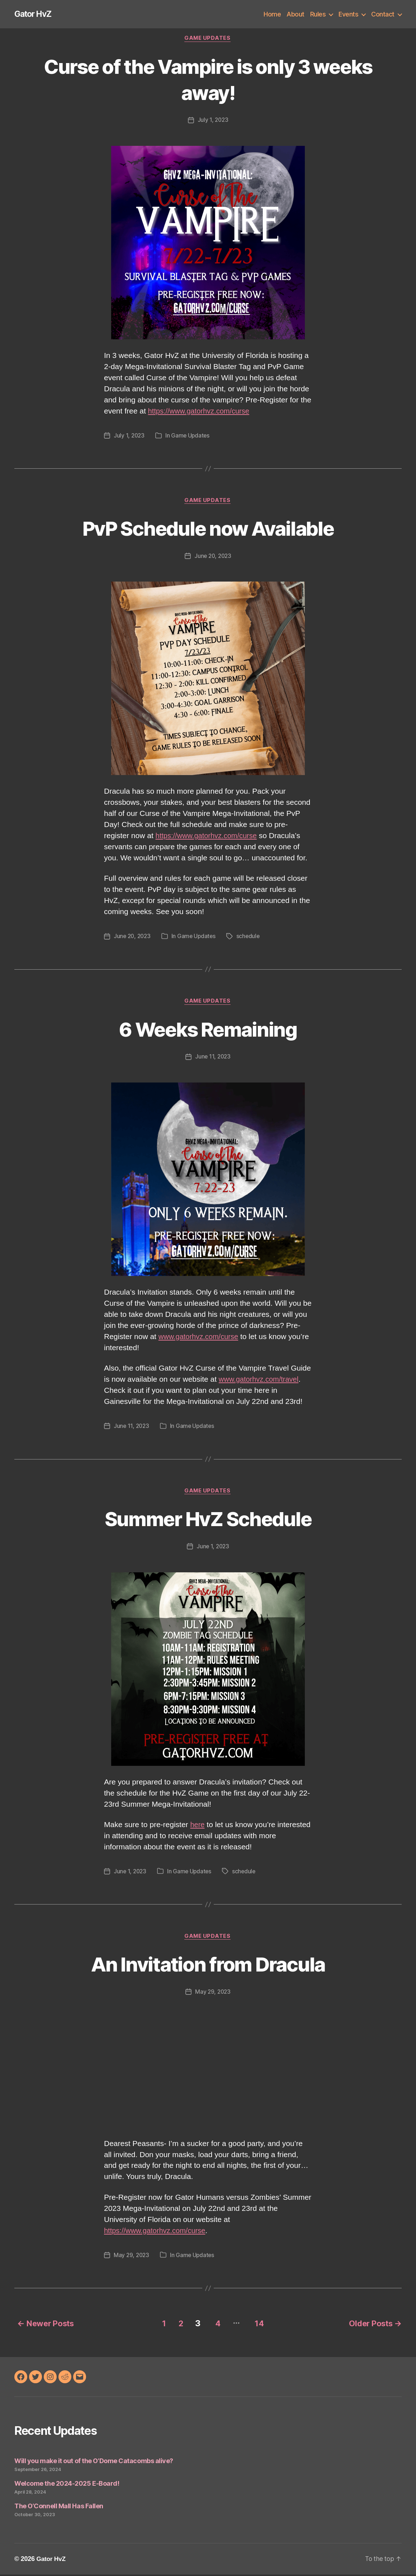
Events (348, 14)
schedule (251, 937)
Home (272, 14)
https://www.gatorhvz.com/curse (201, 411)
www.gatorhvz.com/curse (200, 1338)
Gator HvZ (34, 14)
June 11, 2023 (212, 1058)
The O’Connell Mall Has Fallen (58, 2507)
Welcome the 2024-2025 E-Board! (66, 2484)
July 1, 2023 (213, 121)
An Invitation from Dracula (208, 1965)
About (295, 14)
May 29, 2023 (212, 1994)
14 (260, 2324)
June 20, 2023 (212, 557)
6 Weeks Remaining (208, 1030)
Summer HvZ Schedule (208, 1520)
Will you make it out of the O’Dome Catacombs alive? (93, 2462)
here (197, 1826)
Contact (382, 14)
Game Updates (208, 39)
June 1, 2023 (213, 1548)
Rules (318, 14)
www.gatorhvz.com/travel (260, 1381)
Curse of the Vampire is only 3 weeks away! (208, 79)
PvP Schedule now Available (208, 529)
